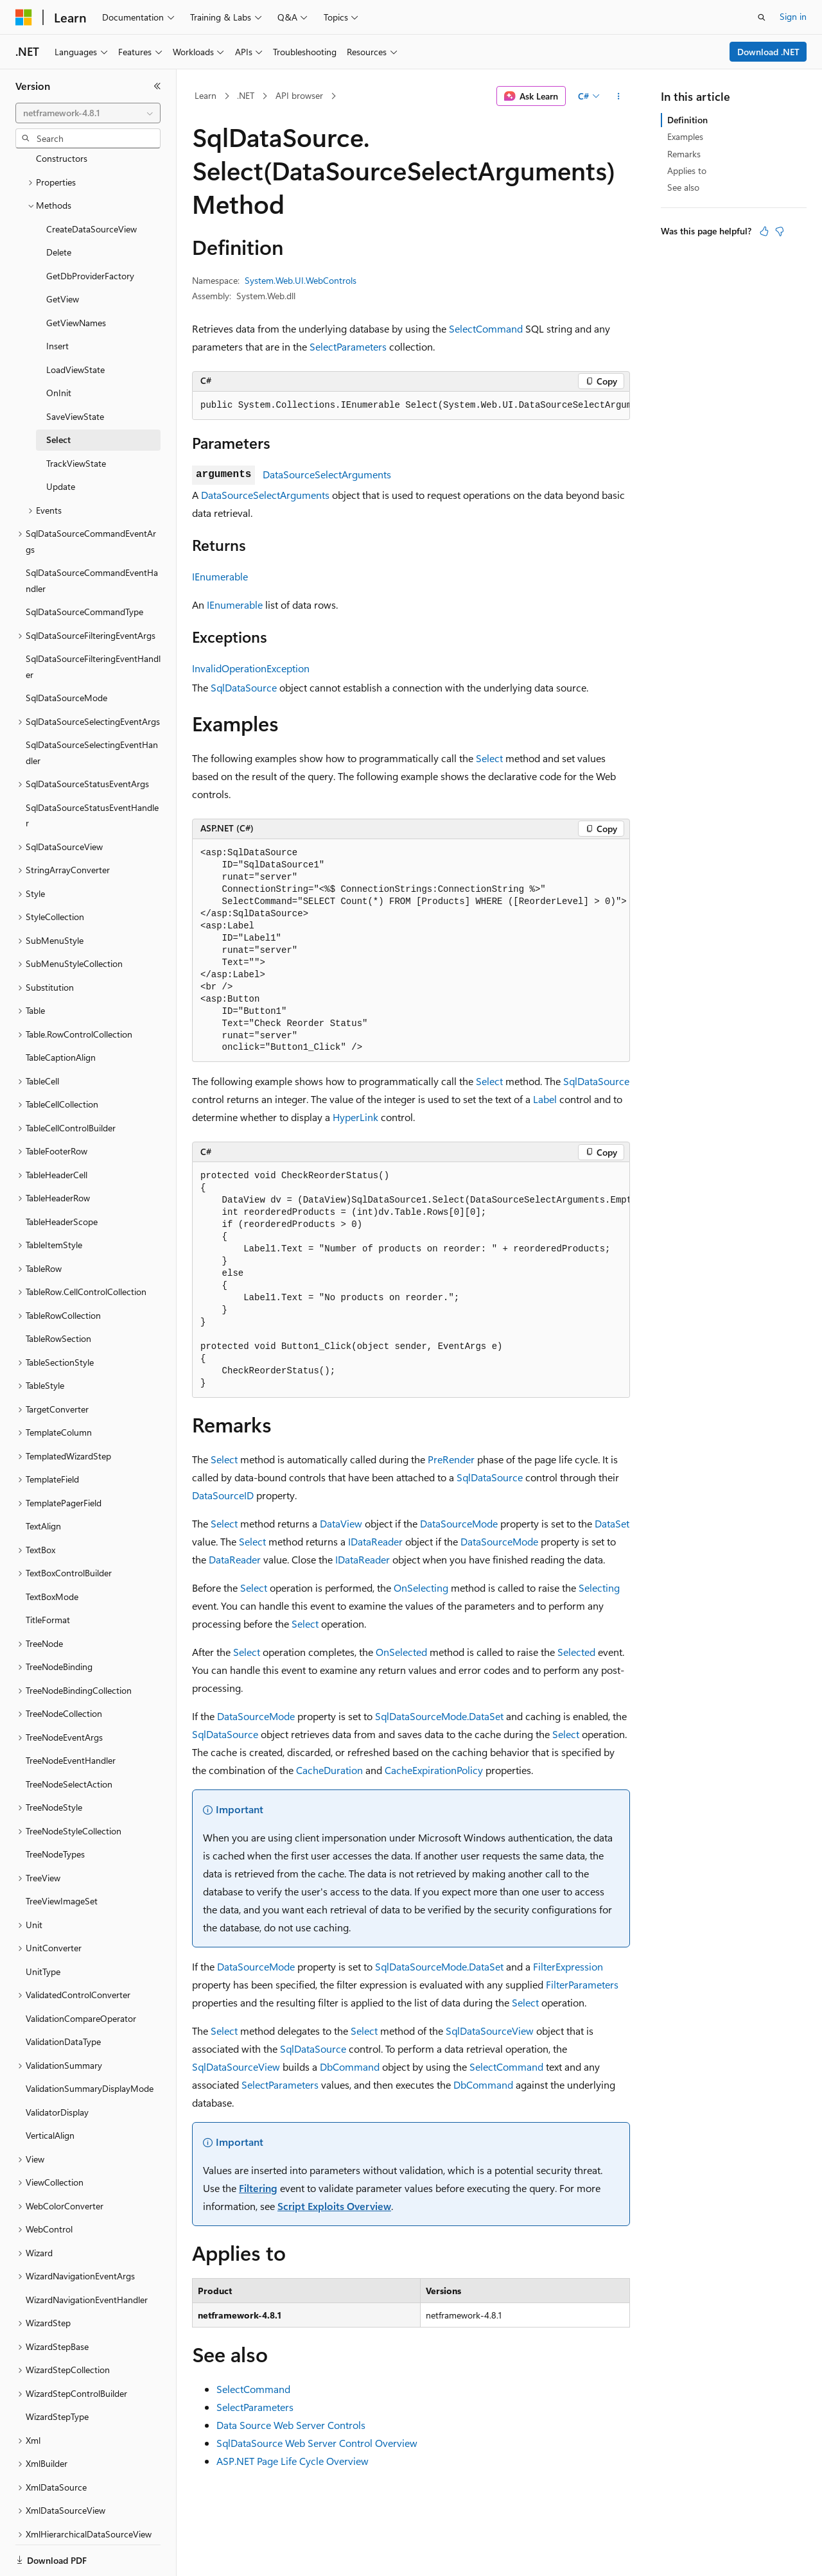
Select (489, 758)
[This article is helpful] (764, 231)
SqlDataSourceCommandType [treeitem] (84, 567)
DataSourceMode (459, 1523)
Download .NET (768, 52)
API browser (299, 95)
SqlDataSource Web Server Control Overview (316, 2443)
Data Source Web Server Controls (290, 2425)
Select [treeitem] (58, 395)
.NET (245, 95)
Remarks (684, 154)
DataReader (235, 1559)
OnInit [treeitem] (58, 348)
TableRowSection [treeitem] (58, 1294)
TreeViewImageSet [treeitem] (62, 1856)
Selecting (599, 1587)
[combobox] (88, 113)
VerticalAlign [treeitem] (50, 2091)
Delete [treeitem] (58, 208)
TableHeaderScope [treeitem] (62, 1177)
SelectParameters (348, 346)
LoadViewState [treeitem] (75, 325)
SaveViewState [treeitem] (75, 372)
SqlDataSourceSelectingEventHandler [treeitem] (92, 708)
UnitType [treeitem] (43, 1927)
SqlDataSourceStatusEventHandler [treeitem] (92, 771)
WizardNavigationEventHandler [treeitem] (87, 2255)
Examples (685, 136)
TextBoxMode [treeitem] (52, 1552)
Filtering (258, 2188)
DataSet (612, 1523)
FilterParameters (582, 1984)
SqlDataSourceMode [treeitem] (66, 653)
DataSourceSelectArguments (327, 474)
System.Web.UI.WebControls (300, 280)
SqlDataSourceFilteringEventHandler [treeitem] (93, 622)
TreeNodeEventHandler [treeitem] (71, 1716)
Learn (205, 95)
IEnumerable (220, 576)
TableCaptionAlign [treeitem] (61, 1013)
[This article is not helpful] (779, 231)
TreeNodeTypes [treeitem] (55, 1810)
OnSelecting (421, 1587)
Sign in (793, 16)
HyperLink (355, 1117)
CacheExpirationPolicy (434, 1770)
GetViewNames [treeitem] (76, 278)
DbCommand (350, 2066)
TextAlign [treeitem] (43, 1481)
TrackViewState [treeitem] (76, 419)
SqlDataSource (244, 687)
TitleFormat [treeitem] (48, 1575)
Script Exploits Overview (334, 2206)
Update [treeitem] (60, 442)
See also (683, 187)
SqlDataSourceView (490, 2030)
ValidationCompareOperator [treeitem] (81, 1974)
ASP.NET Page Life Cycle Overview (292, 2460)
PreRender (451, 1459)
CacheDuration (329, 1770)
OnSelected (401, 1651)
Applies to (686, 170)
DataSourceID (223, 1495)
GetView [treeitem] (62, 254)
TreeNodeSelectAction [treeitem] (69, 1740)
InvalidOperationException (251, 668)
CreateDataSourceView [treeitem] (91, 184)
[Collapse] (157, 86)
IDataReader (375, 1541)
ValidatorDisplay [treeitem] (57, 2068)
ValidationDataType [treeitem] (63, 1997)
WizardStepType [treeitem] (57, 2372)
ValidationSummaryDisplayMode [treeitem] (89, 2044)
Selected (576, 1651)
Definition (687, 120)
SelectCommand (486, 328)
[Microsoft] (23, 17)
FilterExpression (568, 1966)
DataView (341, 1523)
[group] (411, 406)
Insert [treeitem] (57, 301)
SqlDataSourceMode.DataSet (439, 1716)
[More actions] (619, 96)
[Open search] (761, 17)
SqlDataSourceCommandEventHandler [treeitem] (92, 536)
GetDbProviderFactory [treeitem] (90, 231)
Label (545, 1099)
